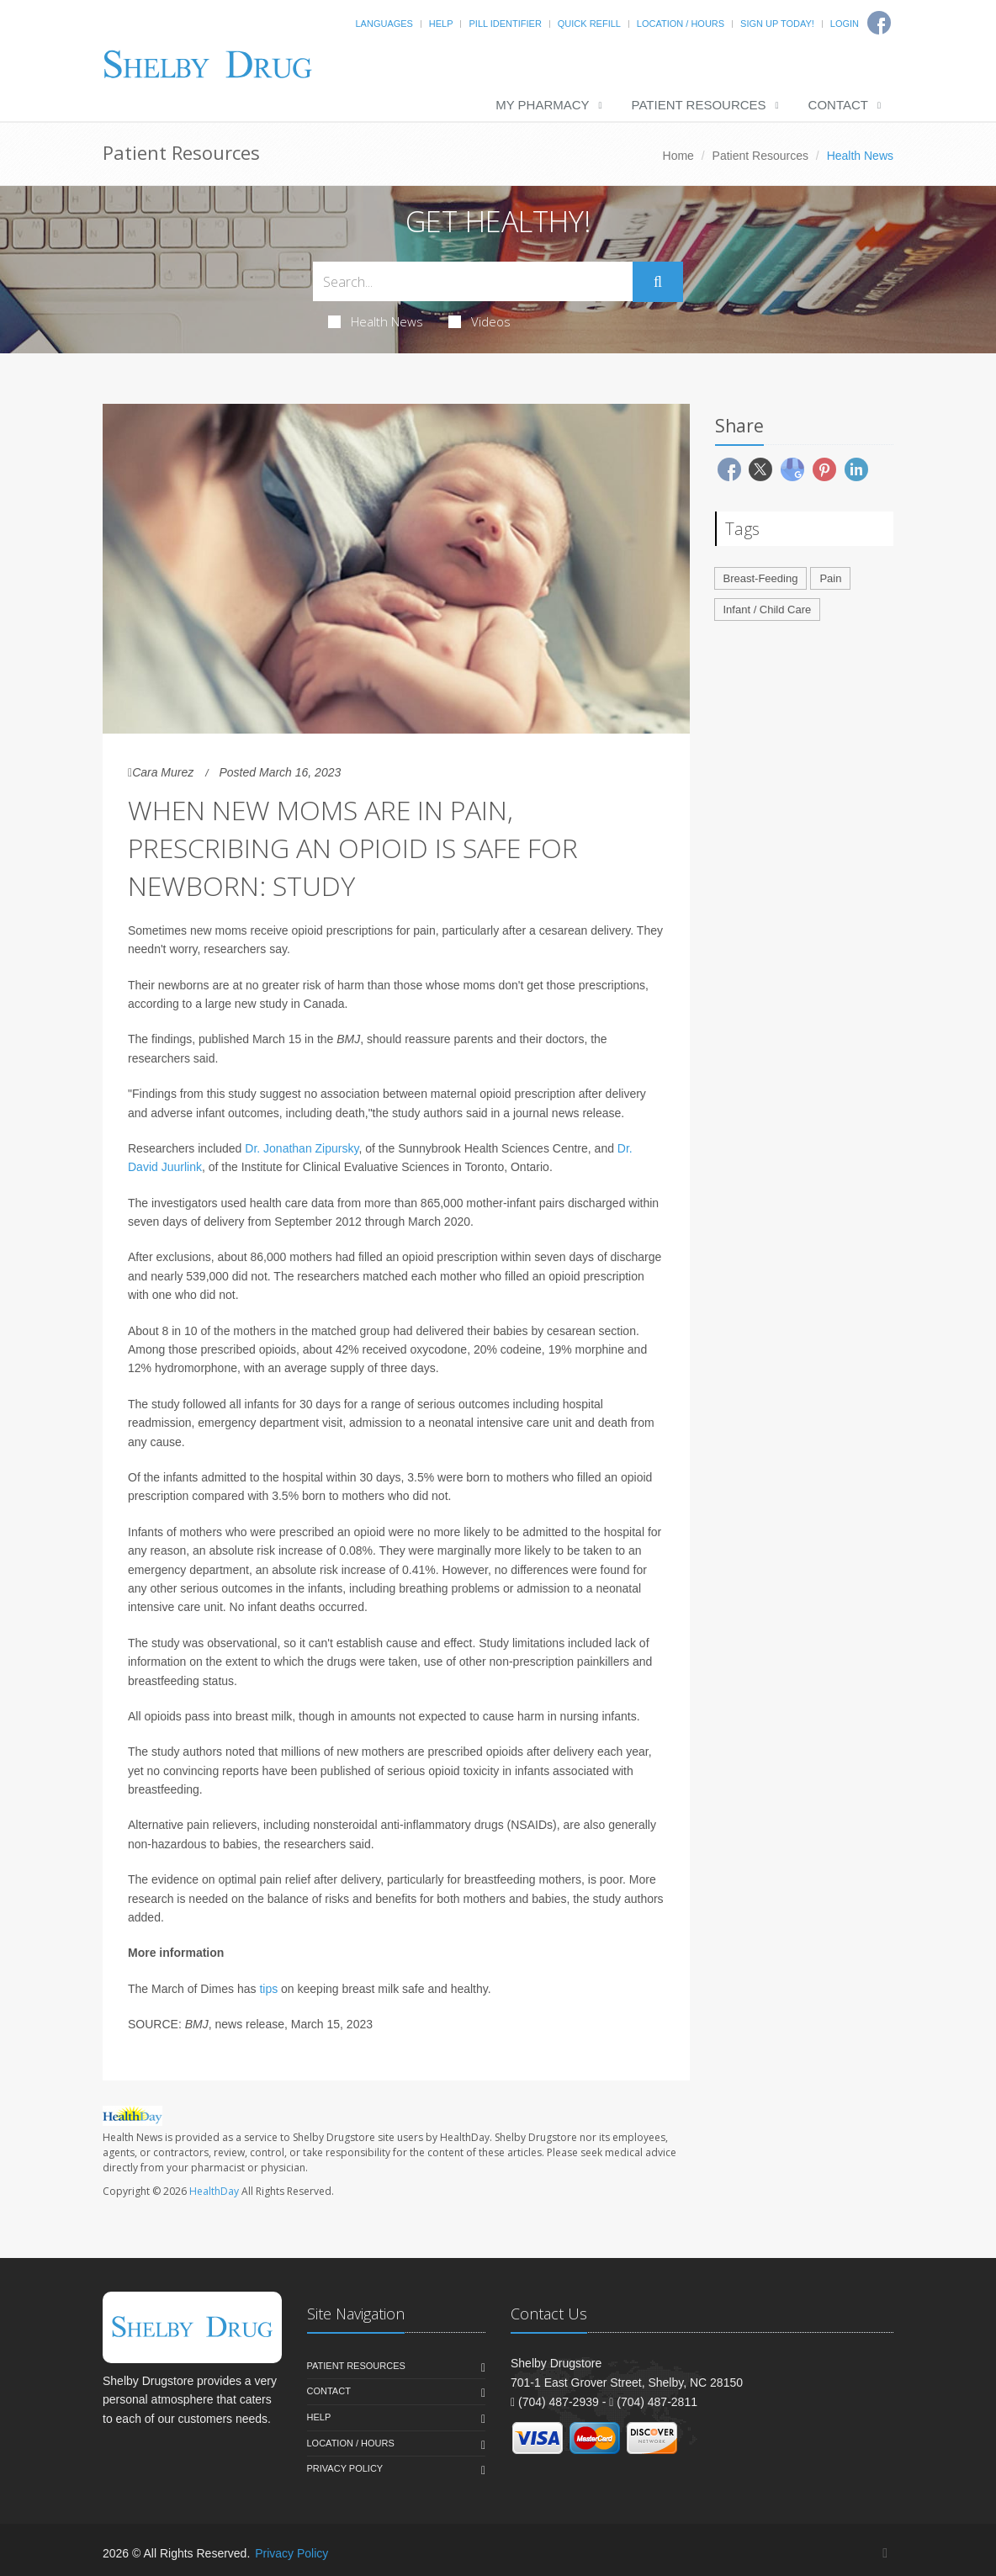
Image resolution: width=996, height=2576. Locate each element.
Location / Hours (680, 24)
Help (441, 24)
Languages (383, 24)
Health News (375, 321)
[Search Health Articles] (473, 281)
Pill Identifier (505, 24)
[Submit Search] (658, 282)
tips (268, 1989)
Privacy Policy (345, 2468)
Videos (479, 321)
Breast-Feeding (760, 578)
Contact (838, 105)
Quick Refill (589, 24)
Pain (830, 578)
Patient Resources (699, 105)
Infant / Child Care (767, 609)
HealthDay (214, 2191)
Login (844, 24)
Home (678, 155)
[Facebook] (884, 2553)
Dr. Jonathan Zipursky (301, 1148)
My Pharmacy (542, 105)
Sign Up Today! (777, 24)
